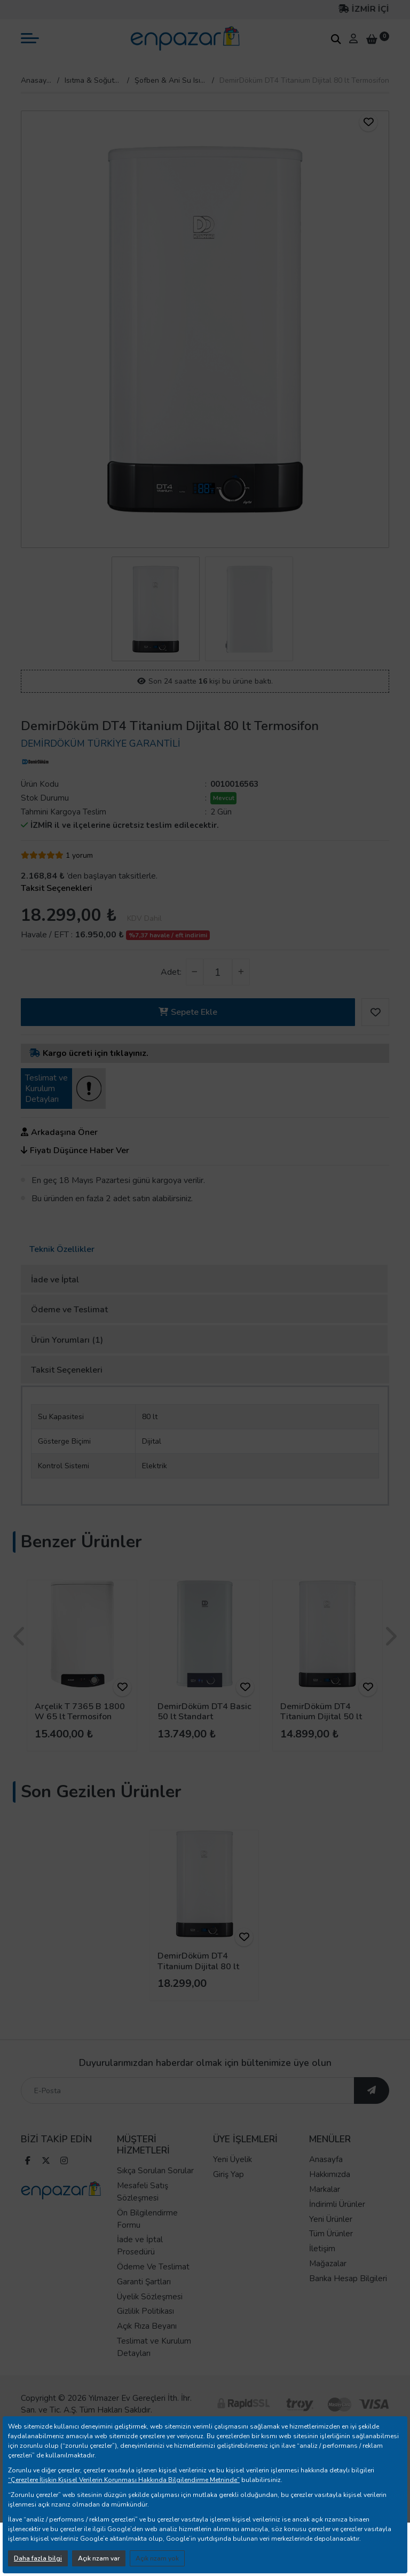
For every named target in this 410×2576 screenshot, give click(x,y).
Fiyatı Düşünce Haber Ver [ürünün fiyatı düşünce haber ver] (75, 1150)
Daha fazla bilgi (38, 2558)
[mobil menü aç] (30, 38)
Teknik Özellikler (61, 1249)
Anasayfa (36, 80)
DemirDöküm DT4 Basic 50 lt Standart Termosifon (204, 1717)
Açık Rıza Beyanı (147, 2349)
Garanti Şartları (144, 2304)
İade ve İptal (55, 1280)
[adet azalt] (194, 972)
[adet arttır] (241, 972)
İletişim (322, 2271)
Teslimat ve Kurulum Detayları (154, 2370)
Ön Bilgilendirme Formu (147, 2241)
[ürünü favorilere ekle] (368, 122)
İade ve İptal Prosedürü (140, 2268)
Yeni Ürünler (330, 2241)
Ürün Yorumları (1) (67, 1340)
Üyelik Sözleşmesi (150, 2319)
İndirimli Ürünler (337, 2226)
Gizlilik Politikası (145, 2334)
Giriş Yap (228, 2197)
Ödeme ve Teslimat (69, 1310)
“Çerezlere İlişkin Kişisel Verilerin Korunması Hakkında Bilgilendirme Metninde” (124, 2480)
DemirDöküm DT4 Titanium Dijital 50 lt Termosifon (321, 1717)
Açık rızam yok (157, 2558)
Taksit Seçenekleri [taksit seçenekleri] (56, 888)
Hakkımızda (329, 2197)
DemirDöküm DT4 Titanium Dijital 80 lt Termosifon (198, 1966)
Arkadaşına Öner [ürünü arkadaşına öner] (59, 1132)
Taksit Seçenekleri (66, 1370)
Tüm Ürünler (331, 2256)
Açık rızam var (99, 2558)
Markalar (324, 2212)
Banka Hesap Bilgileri (348, 2301)
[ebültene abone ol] (371, 2113)
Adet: (171, 972)
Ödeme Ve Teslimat (153, 2289)
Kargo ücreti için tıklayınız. (88, 1053)
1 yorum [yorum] (79, 855)
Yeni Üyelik (232, 2182)
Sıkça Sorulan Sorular (155, 2193)
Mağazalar (327, 2286)
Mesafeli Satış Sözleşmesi (142, 2214)
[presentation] (20, 1637)
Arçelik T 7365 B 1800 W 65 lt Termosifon (80, 1711)
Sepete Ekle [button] (188, 1012)
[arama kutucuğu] (336, 39)
